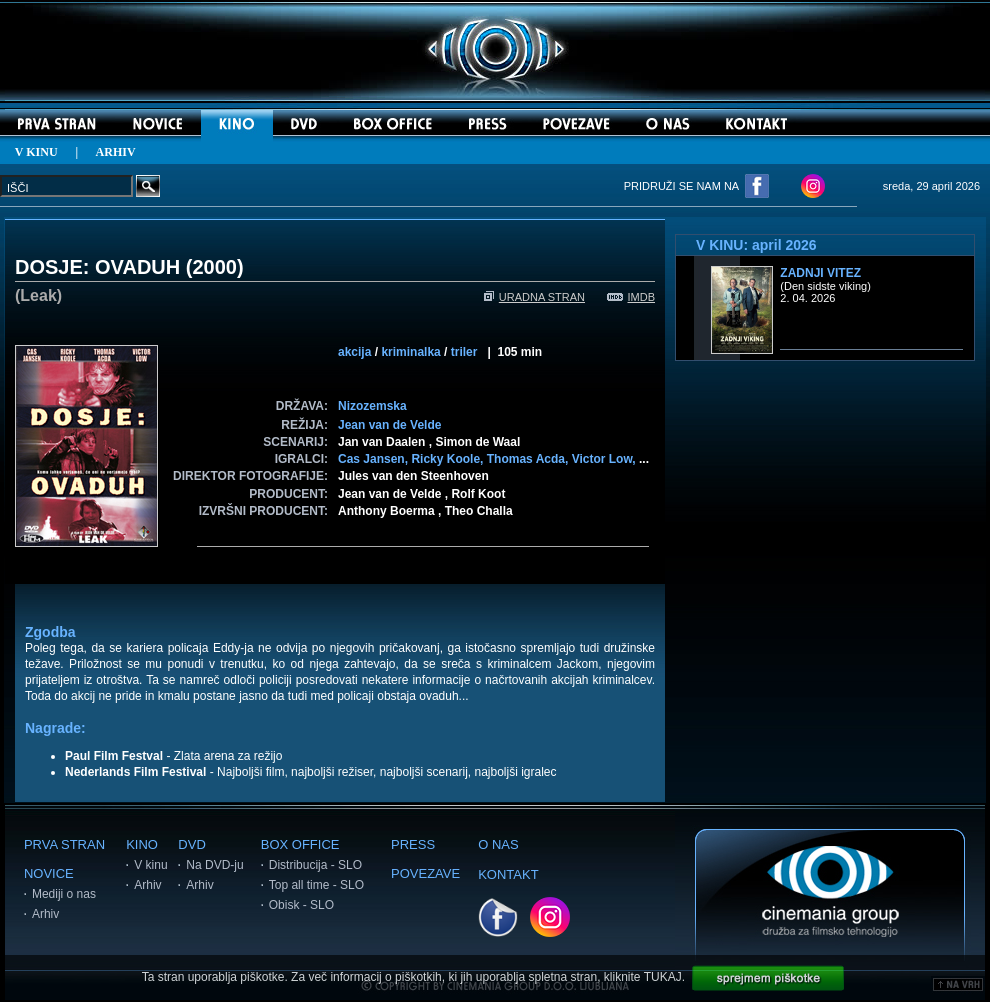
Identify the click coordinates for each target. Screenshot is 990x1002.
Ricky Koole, (448, 459)
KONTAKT (508, 874)
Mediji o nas (64, 894)
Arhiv (45, 914)
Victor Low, (605, 459)
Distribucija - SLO (315, 865)
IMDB (631, 297)
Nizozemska (372, 406)
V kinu (150, 865)
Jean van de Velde (389, 425)
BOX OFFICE (300, 844)
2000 (214, 267)
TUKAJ (663, 977)
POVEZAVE (425, 873)
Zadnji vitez (820, 273)
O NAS (498, 844)
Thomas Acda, (529, 459)
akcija (354, 352)
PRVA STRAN (64, 844)
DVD (191, 844)
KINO (142, 844)
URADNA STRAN (534, 297)
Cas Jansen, (374, 459)
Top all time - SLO (316, 885)
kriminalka (410, 352)
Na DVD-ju (214, 865)
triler (464, 352)
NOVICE (49, 873)
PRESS (413, 844)
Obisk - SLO (301, 905)
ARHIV (116, 152)
